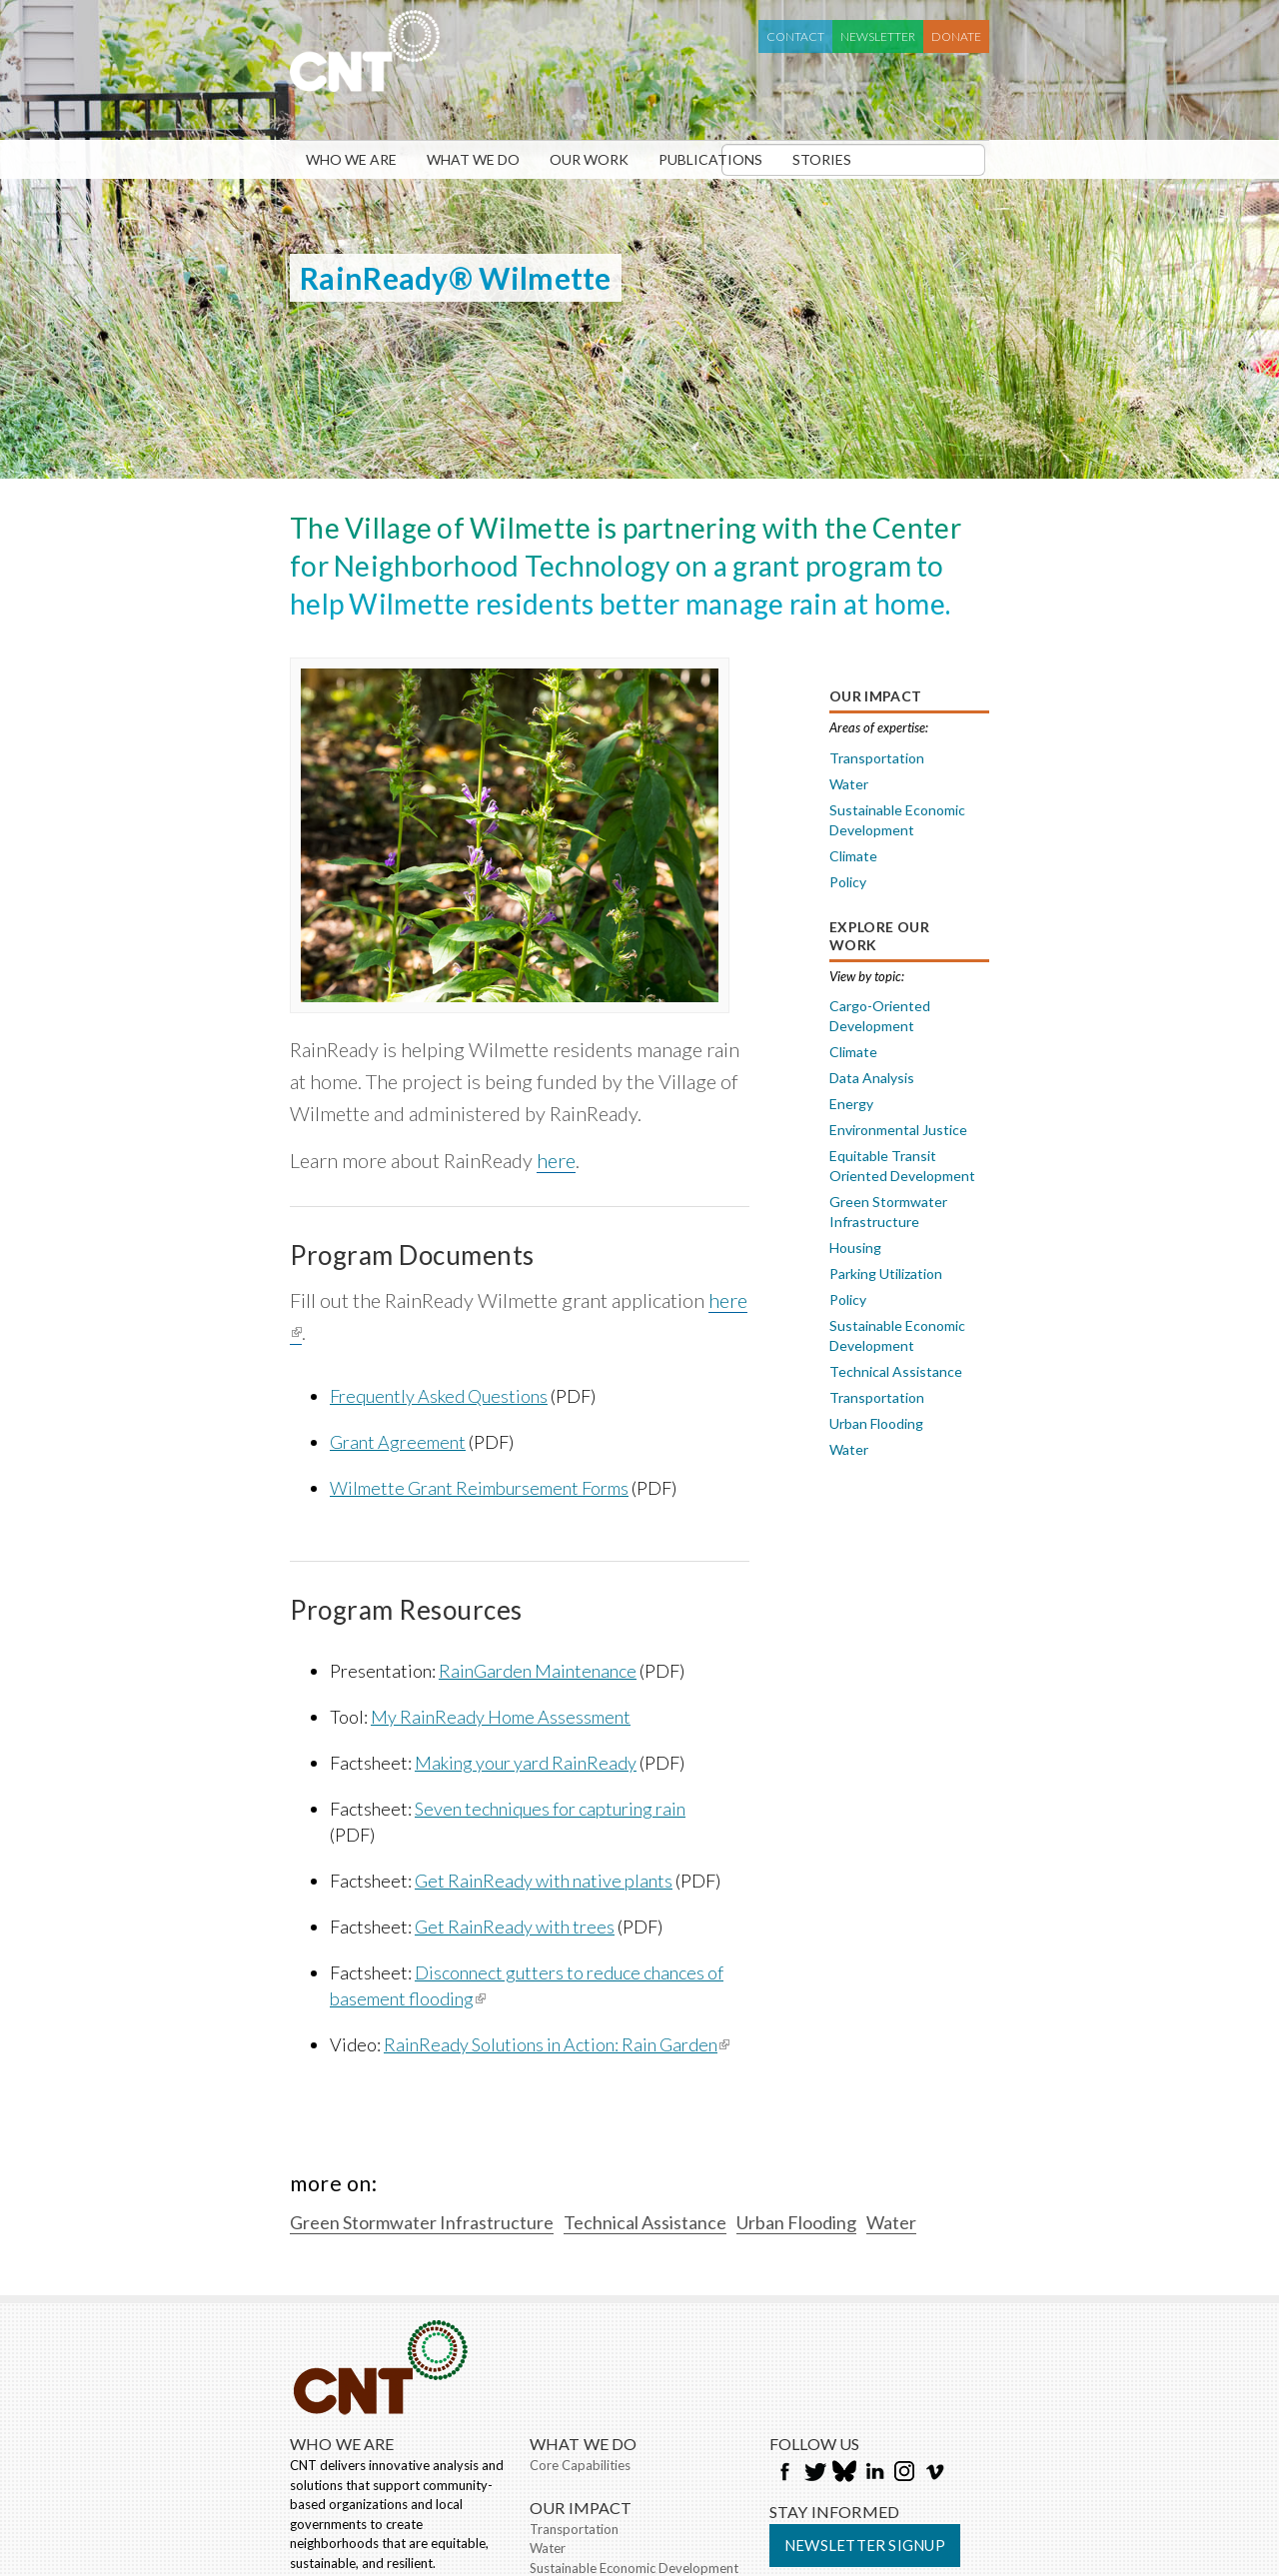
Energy (851, 1103)
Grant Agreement (398, 1442)
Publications (710, 159)
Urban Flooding (876, 1423)
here (556, 1160)
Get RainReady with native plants (543, 1881)
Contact (795, 36)
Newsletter (877, 36)
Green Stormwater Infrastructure (888, 1211)
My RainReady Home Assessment (501, 1717)
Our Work (589, 159)
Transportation (876, 757)
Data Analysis (871, 1077)
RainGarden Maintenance (538, 1671)
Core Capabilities (580, 2465)
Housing (855, 1247)
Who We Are (351, 159)
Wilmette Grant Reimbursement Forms (479, 1488)
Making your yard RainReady (526, 1763)
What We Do (473, 159)
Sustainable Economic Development (897, 819)
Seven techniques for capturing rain (550, 1809)
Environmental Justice (898, 1129)
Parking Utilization (885, 1273)
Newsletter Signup (864, 2545)
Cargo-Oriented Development (879, 1015)
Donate (956, 36)
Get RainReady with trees (515, 1926)
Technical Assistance (895, 1371)
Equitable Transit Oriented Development (902, 1165)
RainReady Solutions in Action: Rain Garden (556, 2044)
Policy (847, 881)
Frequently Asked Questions (439, 1396)
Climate (853, 855)
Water (848, 783)
